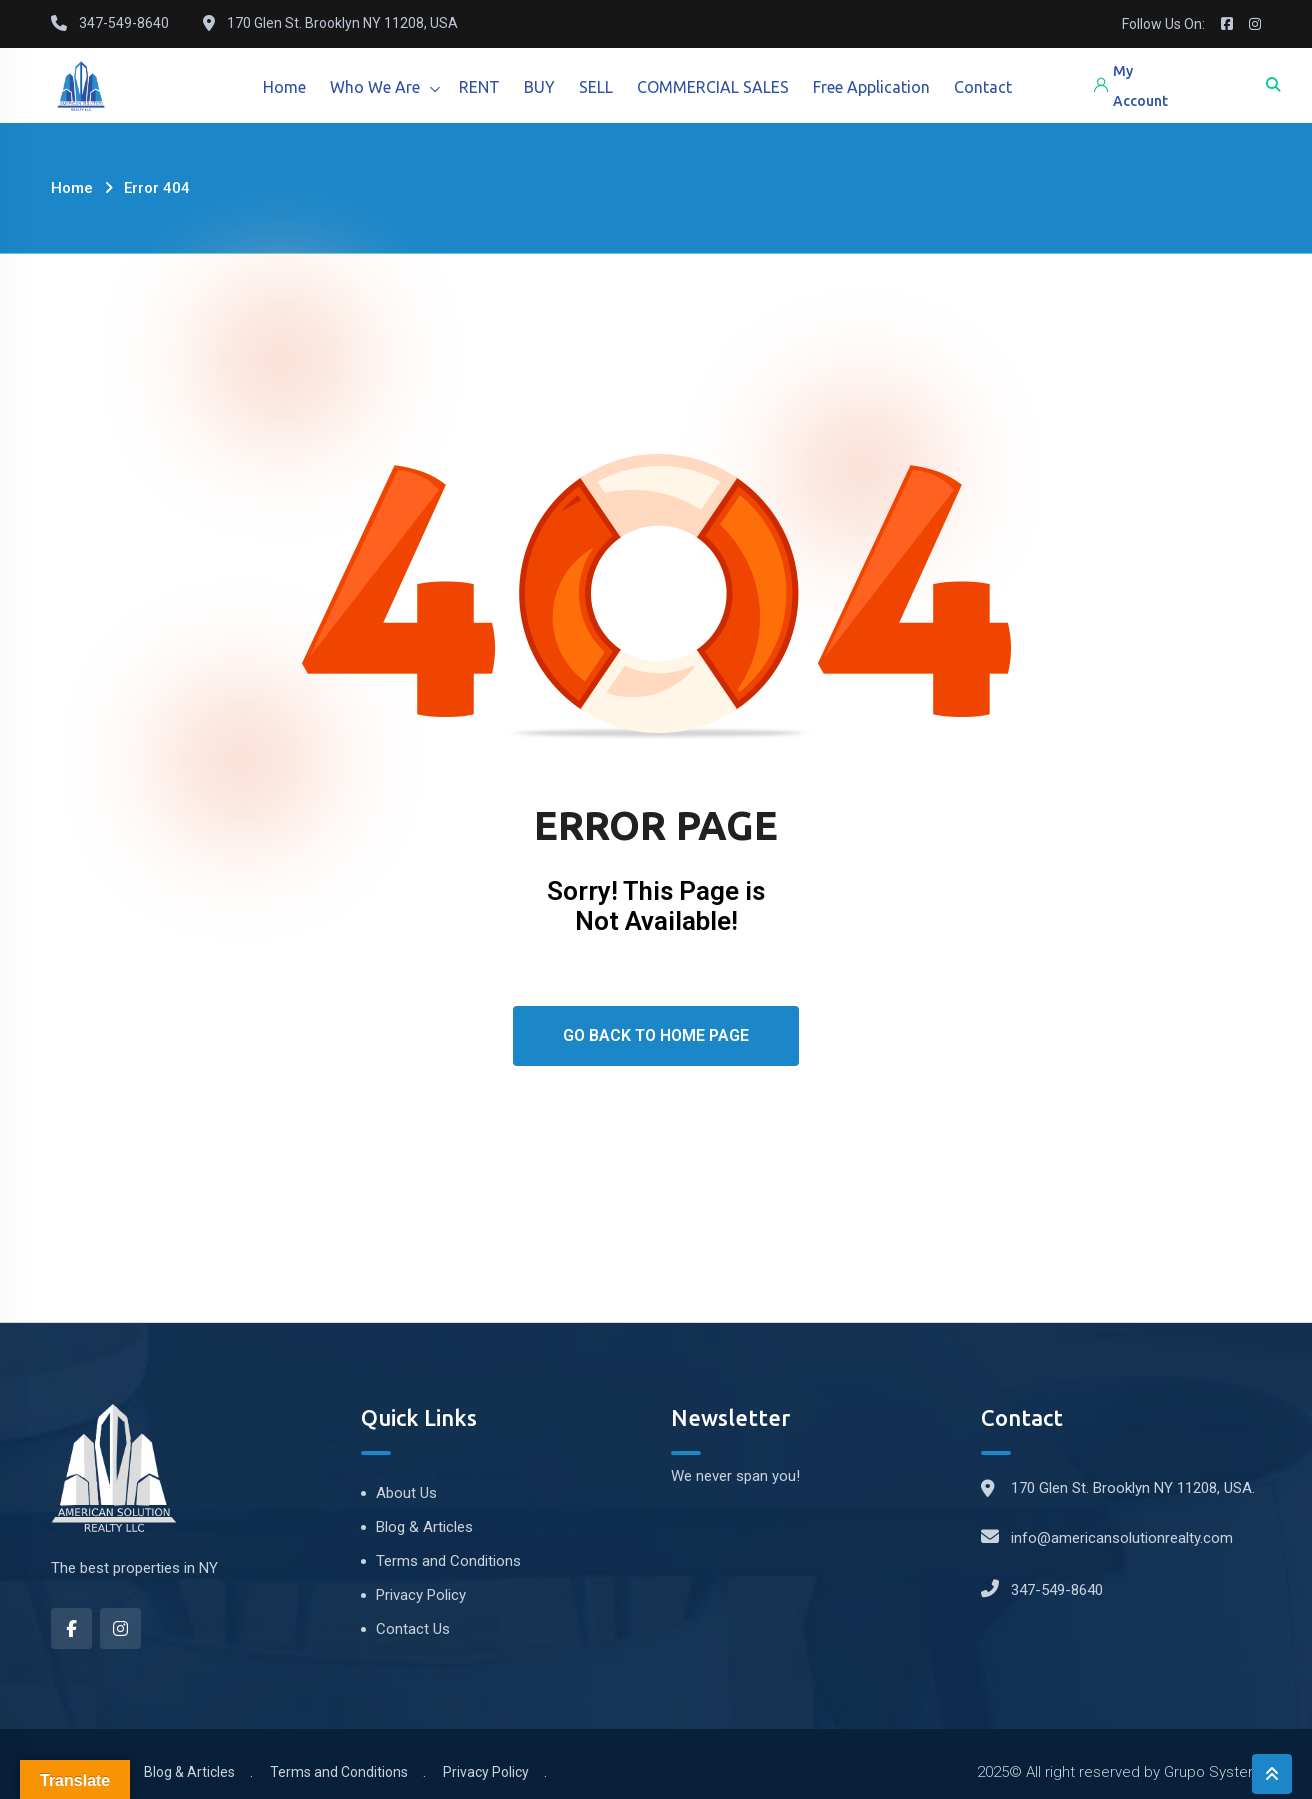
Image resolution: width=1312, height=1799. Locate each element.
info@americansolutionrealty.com (1122, 1538)
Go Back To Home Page (656, 1035)
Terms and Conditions (448, 1561)
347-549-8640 (1057, 1590)
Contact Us (413, 1629)
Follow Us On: (1163, 24)
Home (284, 87)
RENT (479, 87)
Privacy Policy (421, 1595)
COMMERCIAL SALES (713, 87)
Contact (983, 87)
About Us (406, 1493)
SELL (596, 87)
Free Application (871, 87)
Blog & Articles (424, 1527)
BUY (539, 87)
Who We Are (375, 87)
